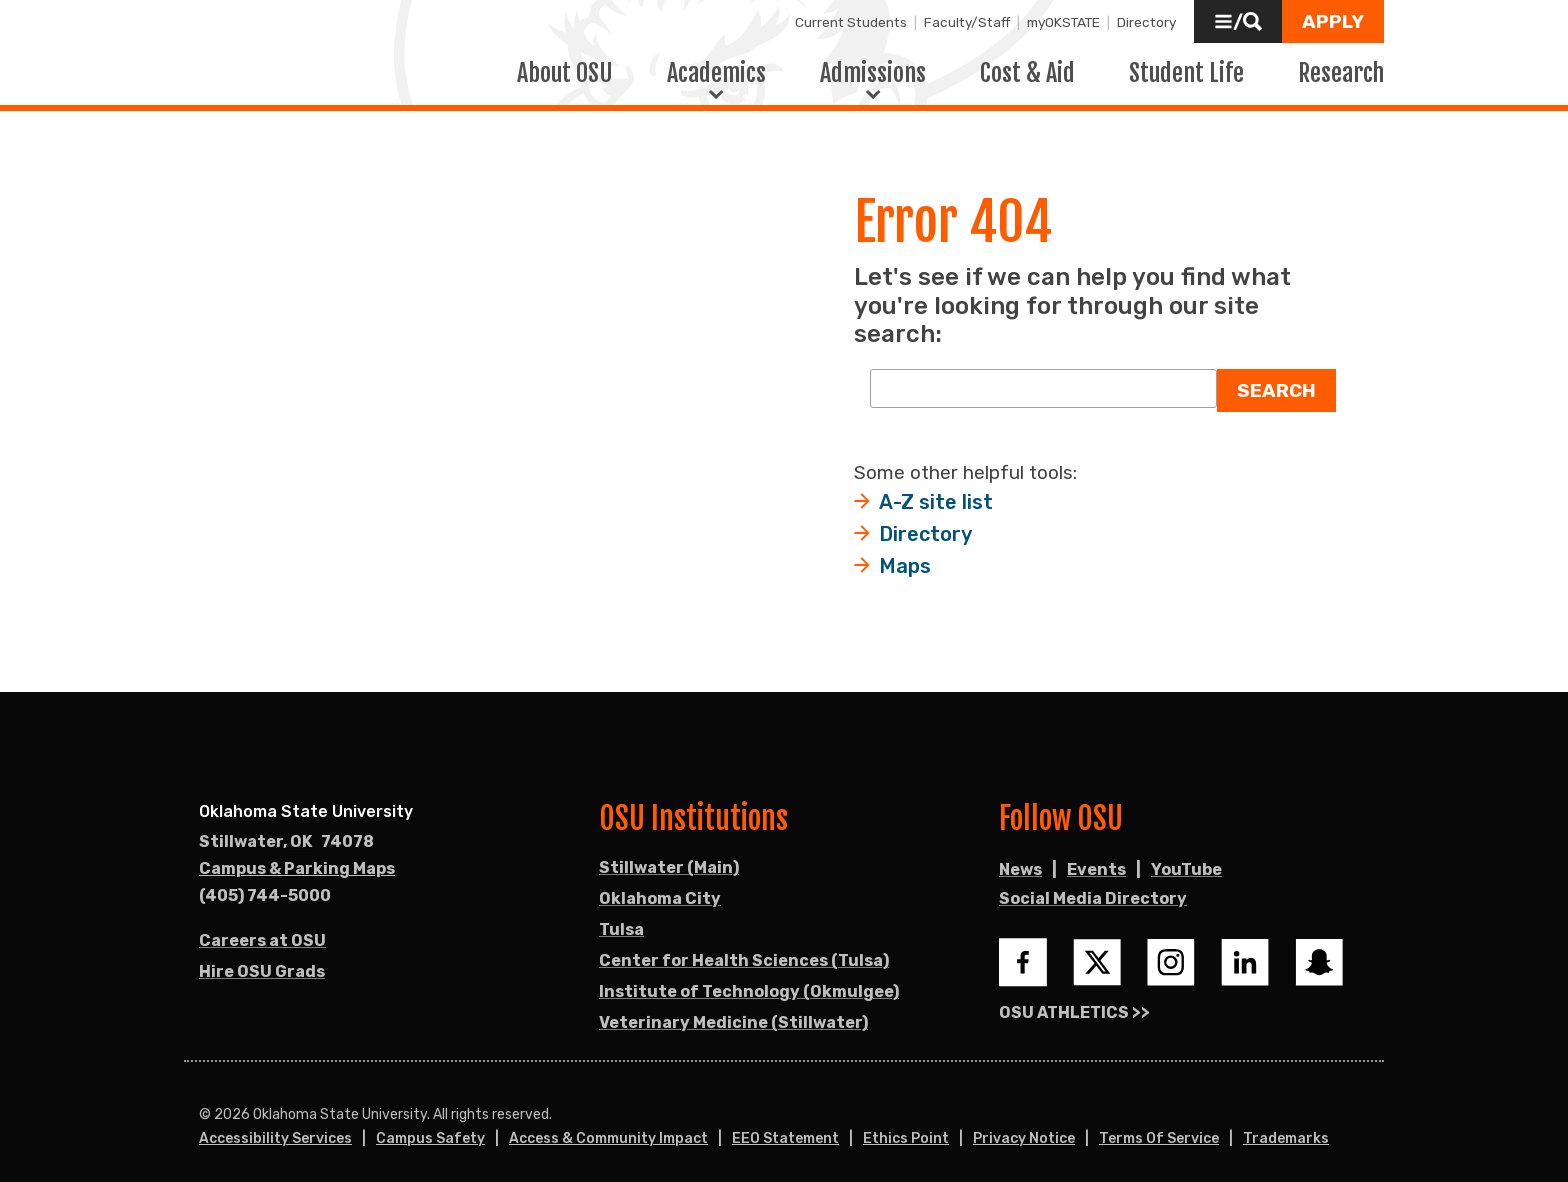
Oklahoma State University (306, 797)
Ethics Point (906, 1124)
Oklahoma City (660, 884)
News (1020, 855)
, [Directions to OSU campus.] (286, 828)
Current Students (851, 22)
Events (1096, 855)
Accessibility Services (275, 1124)
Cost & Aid (1027, 65)
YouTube (1186, 855)
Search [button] (1276, 376)
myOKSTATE (1063, 22)
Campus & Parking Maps (297, 854)
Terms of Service (1159, 1124)
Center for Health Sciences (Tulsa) (744, 946)
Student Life (1186, 65)
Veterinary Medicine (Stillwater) (733, 1008)
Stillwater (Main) (669, 853)
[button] (1238, 21)
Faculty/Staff (967, 22)
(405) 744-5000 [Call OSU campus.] (265, 881)
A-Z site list (936, 488)
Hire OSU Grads (262, 957)
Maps (905, 552)
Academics (716, 65)
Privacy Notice (1024, 1124)
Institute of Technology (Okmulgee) (749, 977)
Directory (1146, 22)
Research (1341, 65)
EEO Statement (785, 1124)
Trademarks (1286, 1124)
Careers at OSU (262, 926)
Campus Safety (430, 1124)
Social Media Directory (1093, 884)
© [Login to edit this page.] (205, 1101)
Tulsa (621, 915)
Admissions (873, 65)
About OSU (565, 65)
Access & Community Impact (608, 1124)
